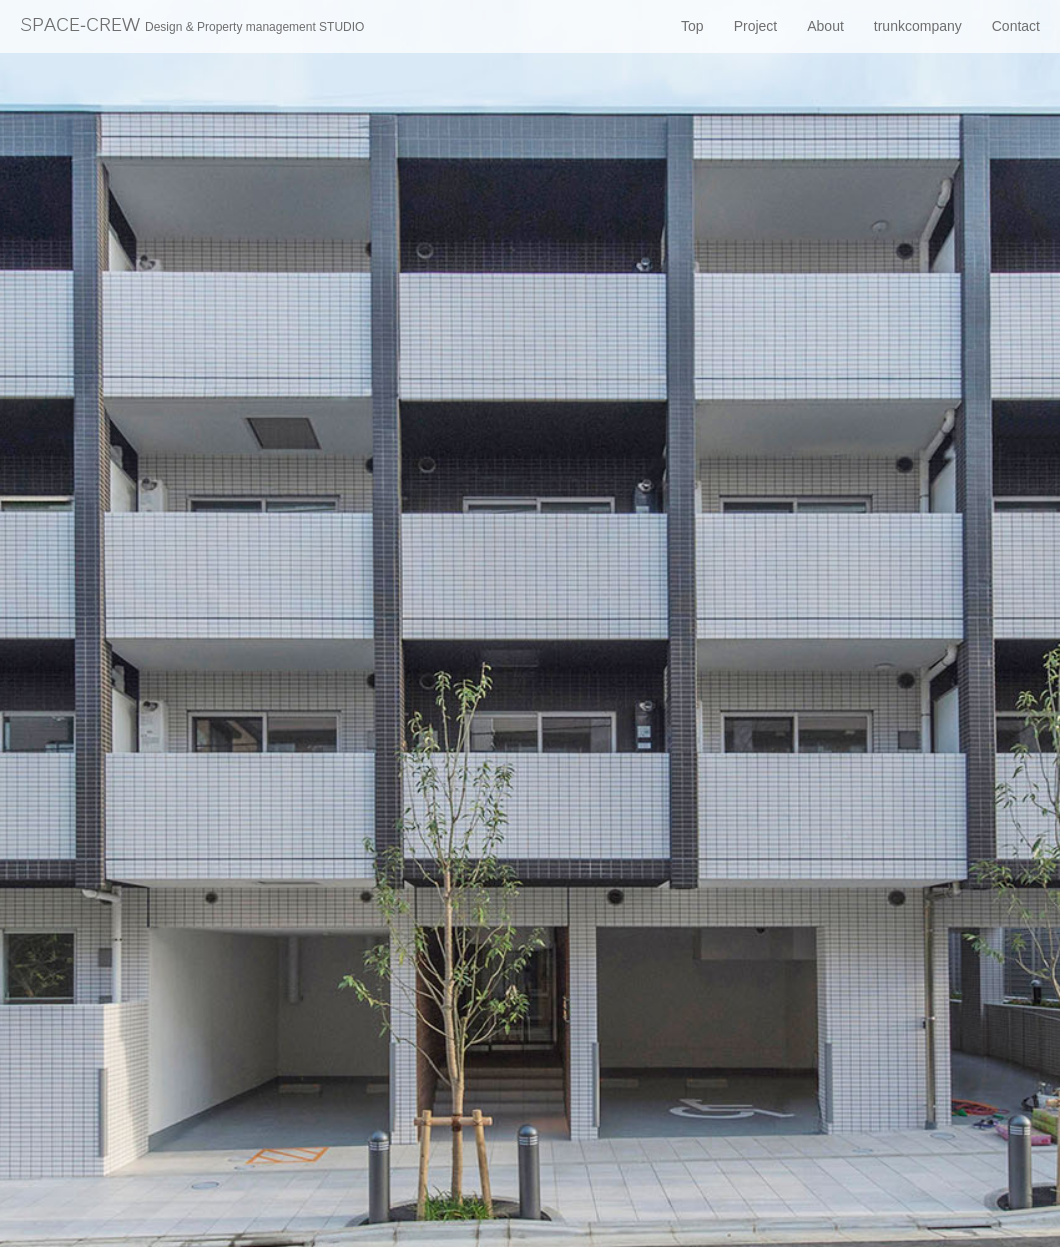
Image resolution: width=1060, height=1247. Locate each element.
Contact (1016, 26)
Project (756, 26)
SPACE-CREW (192, 26)
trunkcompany (918, 26)
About (825, 26)
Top (692, 26)
